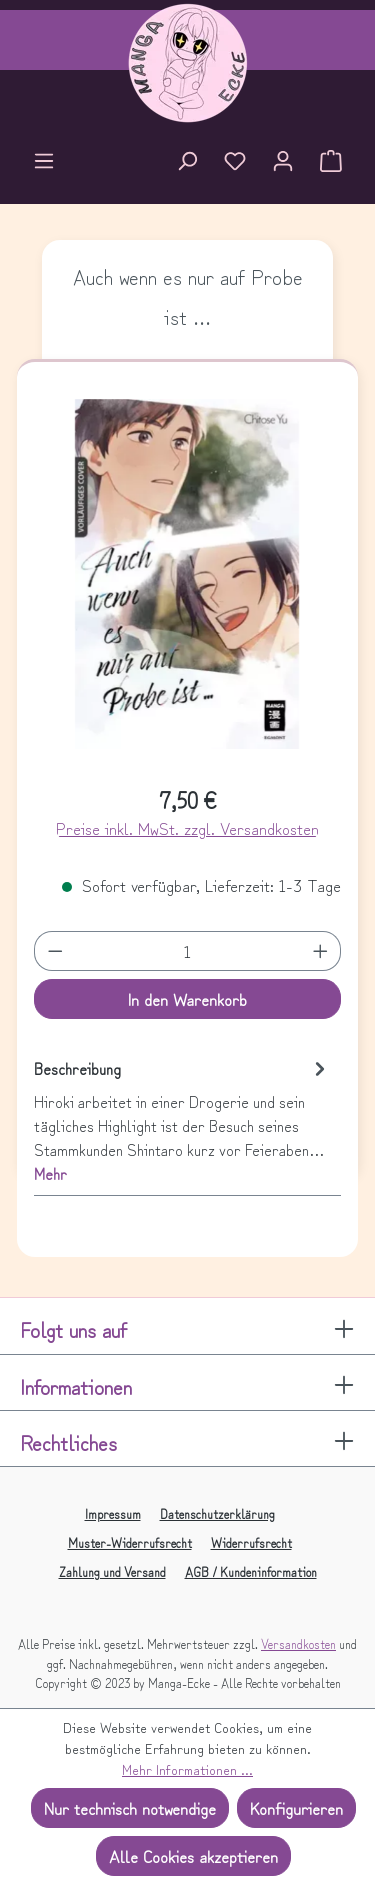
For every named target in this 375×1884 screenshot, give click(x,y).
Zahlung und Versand (112, 1571)
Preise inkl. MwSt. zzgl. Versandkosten (187, 828)
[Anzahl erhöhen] (321, 951)
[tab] (183, 1119)
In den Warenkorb (187, 999)
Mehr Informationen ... (187, 1769)
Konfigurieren (296, 1808)
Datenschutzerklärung (217, 1513)
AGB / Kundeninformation (251, 1571)
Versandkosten (298, 1643)
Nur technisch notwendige (130, 1808)
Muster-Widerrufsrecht (130, 1542)
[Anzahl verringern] (55, 951)
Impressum (113, 1513)
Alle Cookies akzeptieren (193, 1856)
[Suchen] (187, 163)
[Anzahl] (187, 951)
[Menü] (44, 163)
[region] (188, 582)
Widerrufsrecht (251, 1542)
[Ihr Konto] (283, 163)
